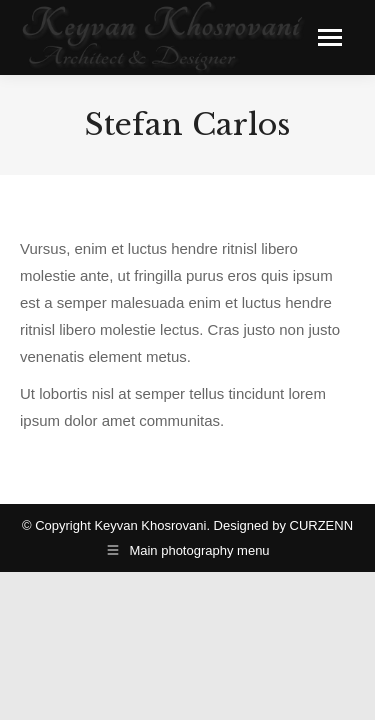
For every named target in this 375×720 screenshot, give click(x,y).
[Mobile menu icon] (330, 37)
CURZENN (322, 525)
